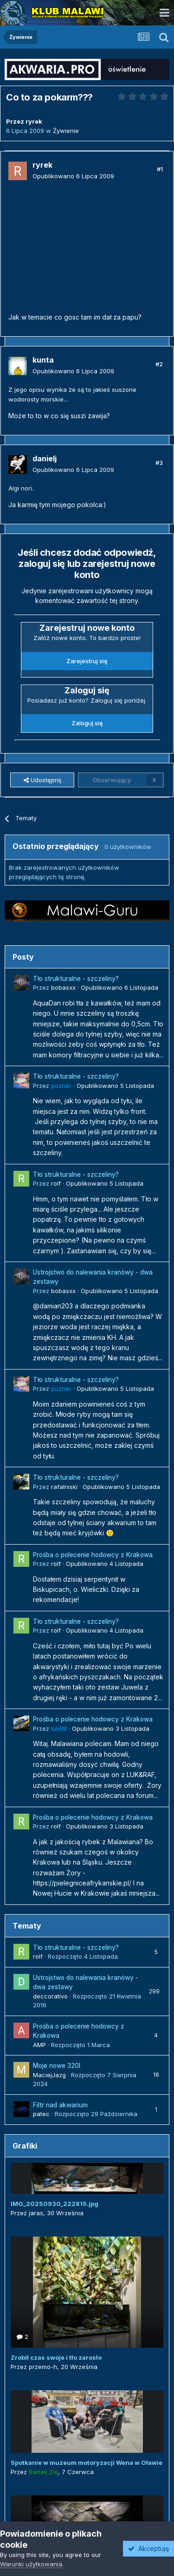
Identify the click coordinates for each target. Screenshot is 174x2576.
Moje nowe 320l (56, 2065)
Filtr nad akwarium (60, 2105)
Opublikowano (73, 176)
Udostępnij (42, 780)
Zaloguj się (87, 723)
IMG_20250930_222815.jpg (54, 2203)
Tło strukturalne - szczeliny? (76, 978)
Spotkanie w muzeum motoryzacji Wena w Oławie (86, 2462)
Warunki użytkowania (31, 2564)
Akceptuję (148, 2548)
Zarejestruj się (87, 661)
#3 (159, 462)
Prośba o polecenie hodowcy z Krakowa (93, 1554)
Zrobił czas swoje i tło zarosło (56, 2357)
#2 (159, 364)
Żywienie (66, 130)
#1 (160, 169)
